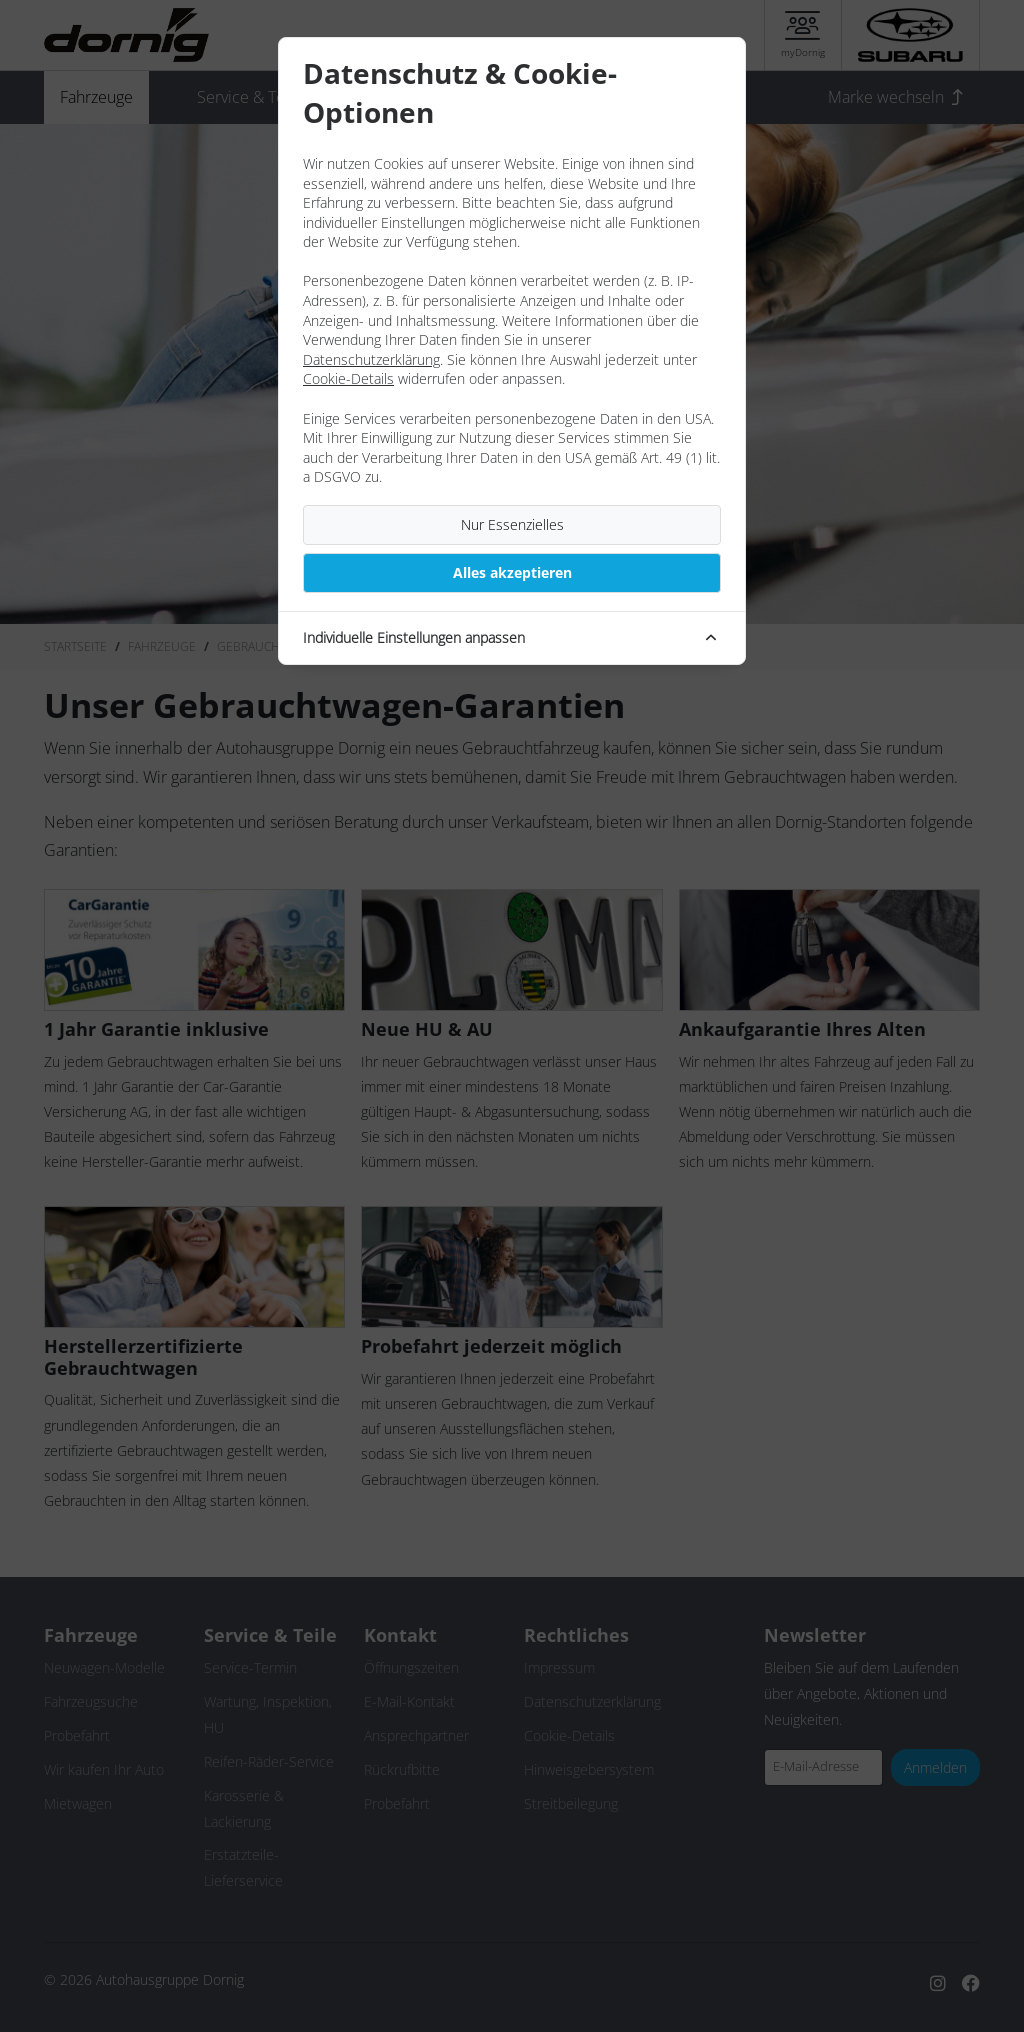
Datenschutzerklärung (371, 359)
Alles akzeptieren (512, 572)
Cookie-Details (348, 378)
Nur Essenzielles (512, 524)
